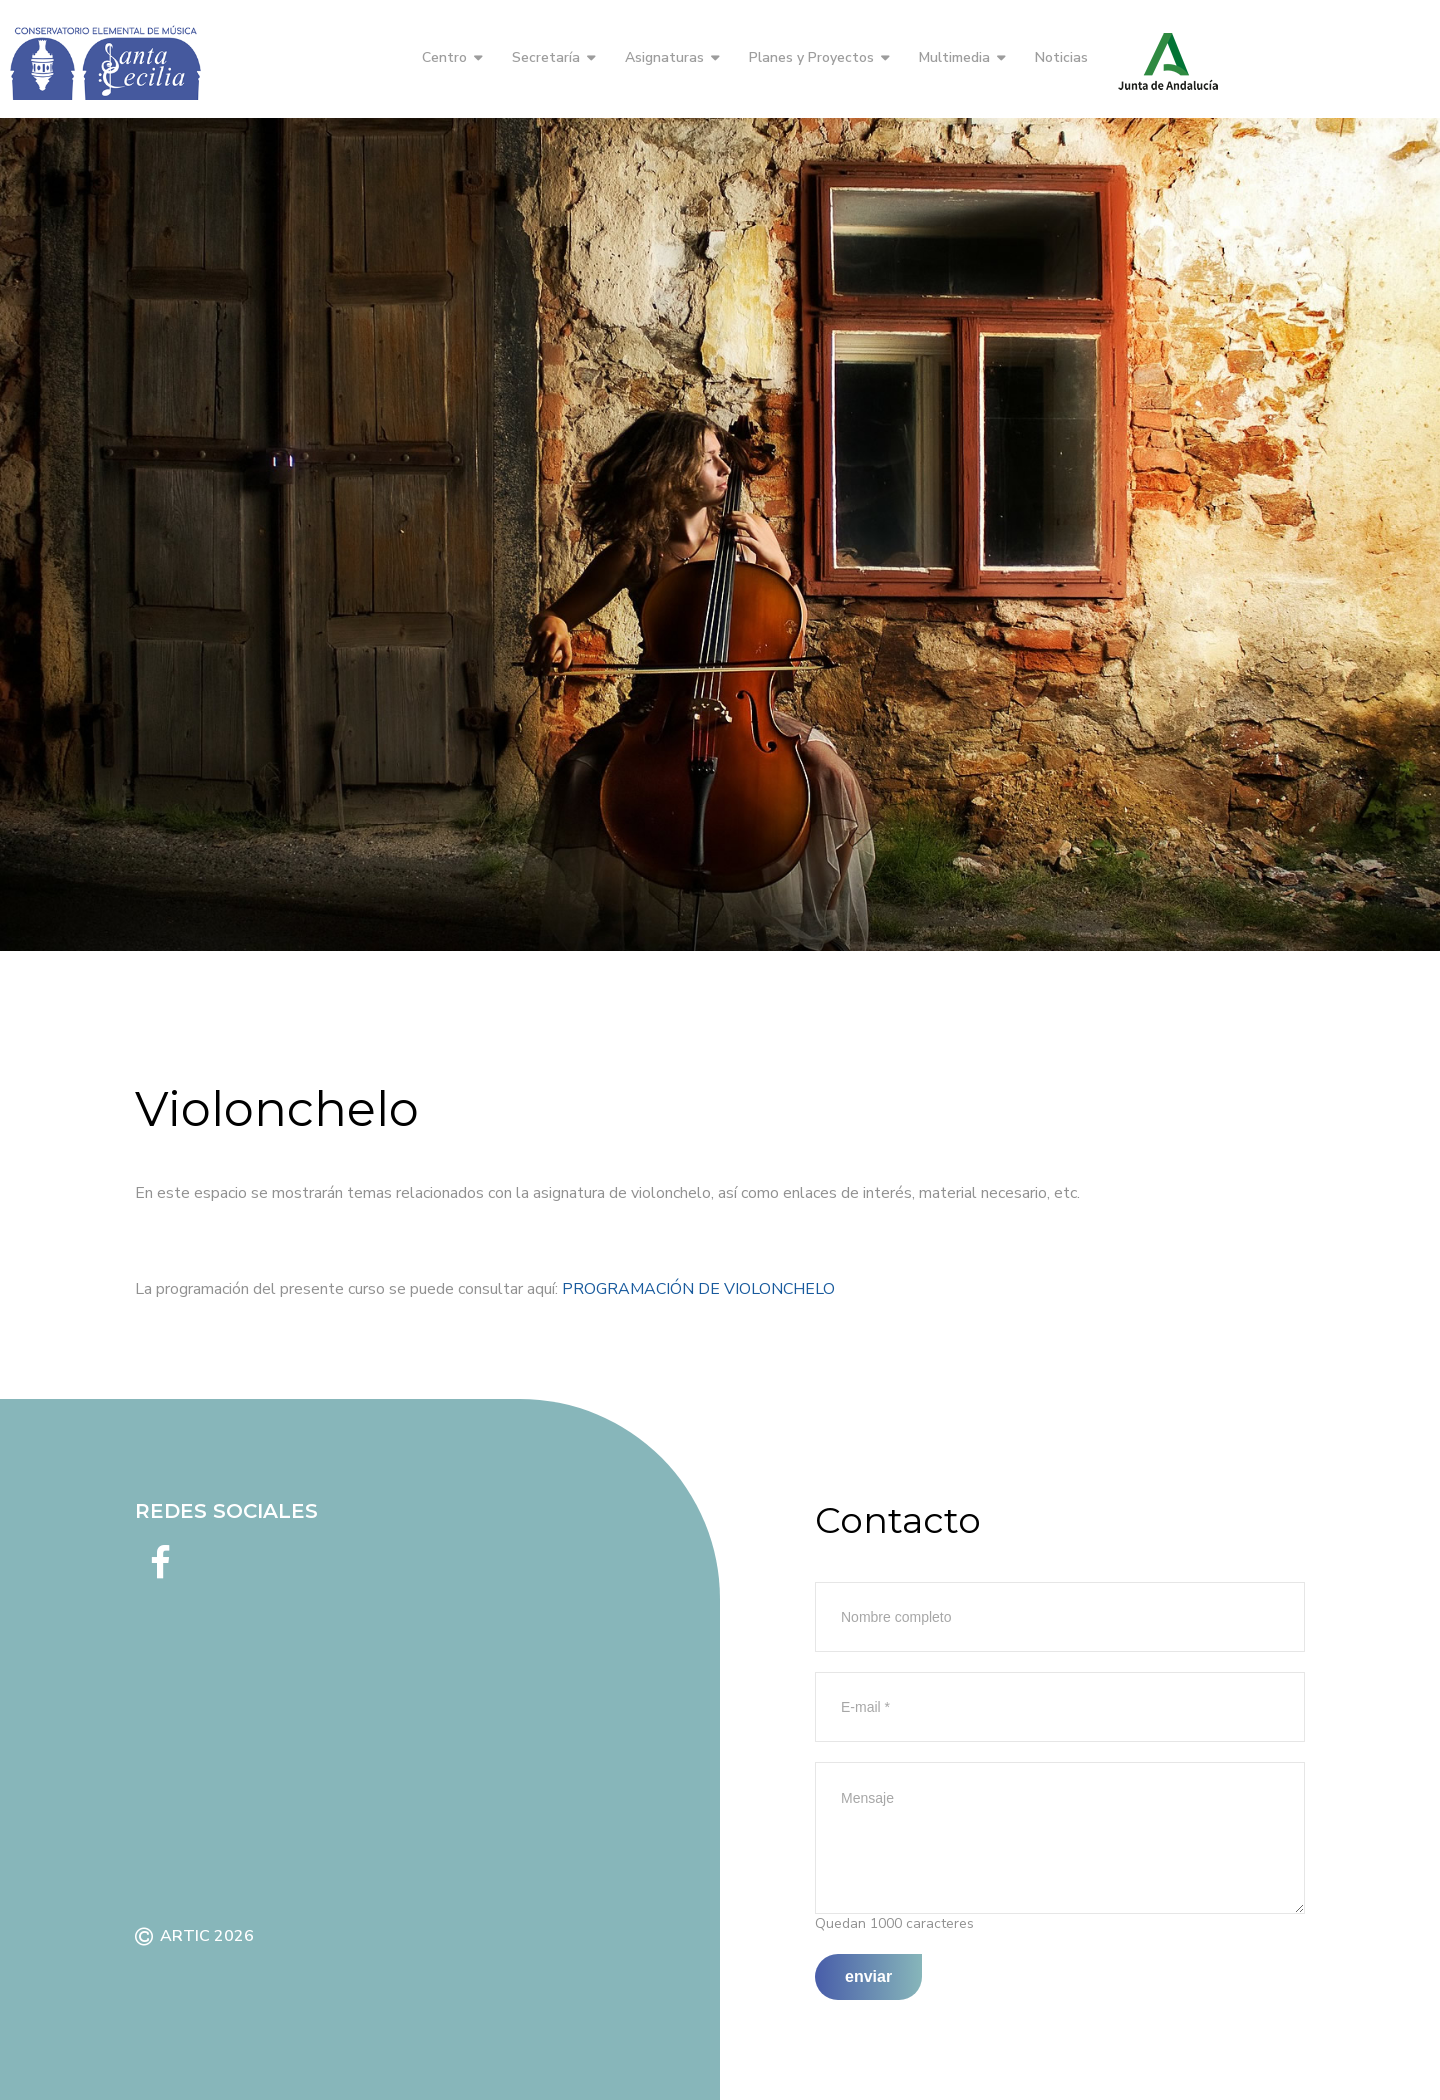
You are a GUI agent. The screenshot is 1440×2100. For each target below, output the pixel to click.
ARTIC (185, 1936)
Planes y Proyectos (811, 57)
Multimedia (954, 57)
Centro (444, 57)
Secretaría (546, 57)
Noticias (1061, 57)
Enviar (868, 1976)
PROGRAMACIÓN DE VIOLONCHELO (698, 1289)
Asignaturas (664, 57)
